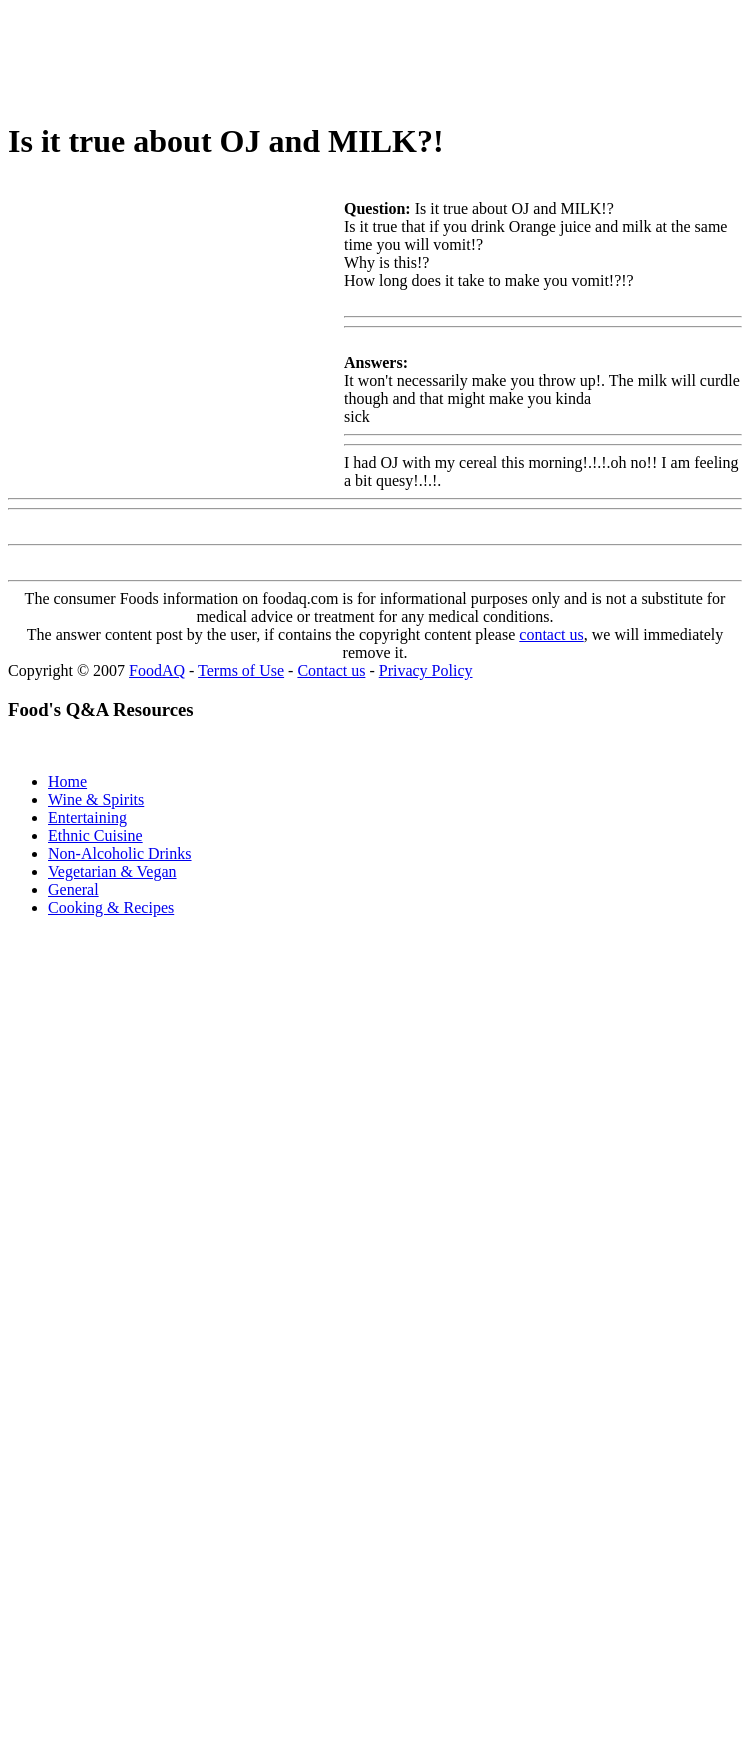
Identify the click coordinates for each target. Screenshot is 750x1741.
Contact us (331, 670)
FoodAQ (157, 670)
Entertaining (87, 817)
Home (67, 781)
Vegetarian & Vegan (112, 871)
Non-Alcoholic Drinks (120, 853)
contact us (551, 634)
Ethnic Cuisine (95, 835)
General (73, 889)
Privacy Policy (426, 670)
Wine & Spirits (96, 799)
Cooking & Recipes (111, 907)
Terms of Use (241, 670)
